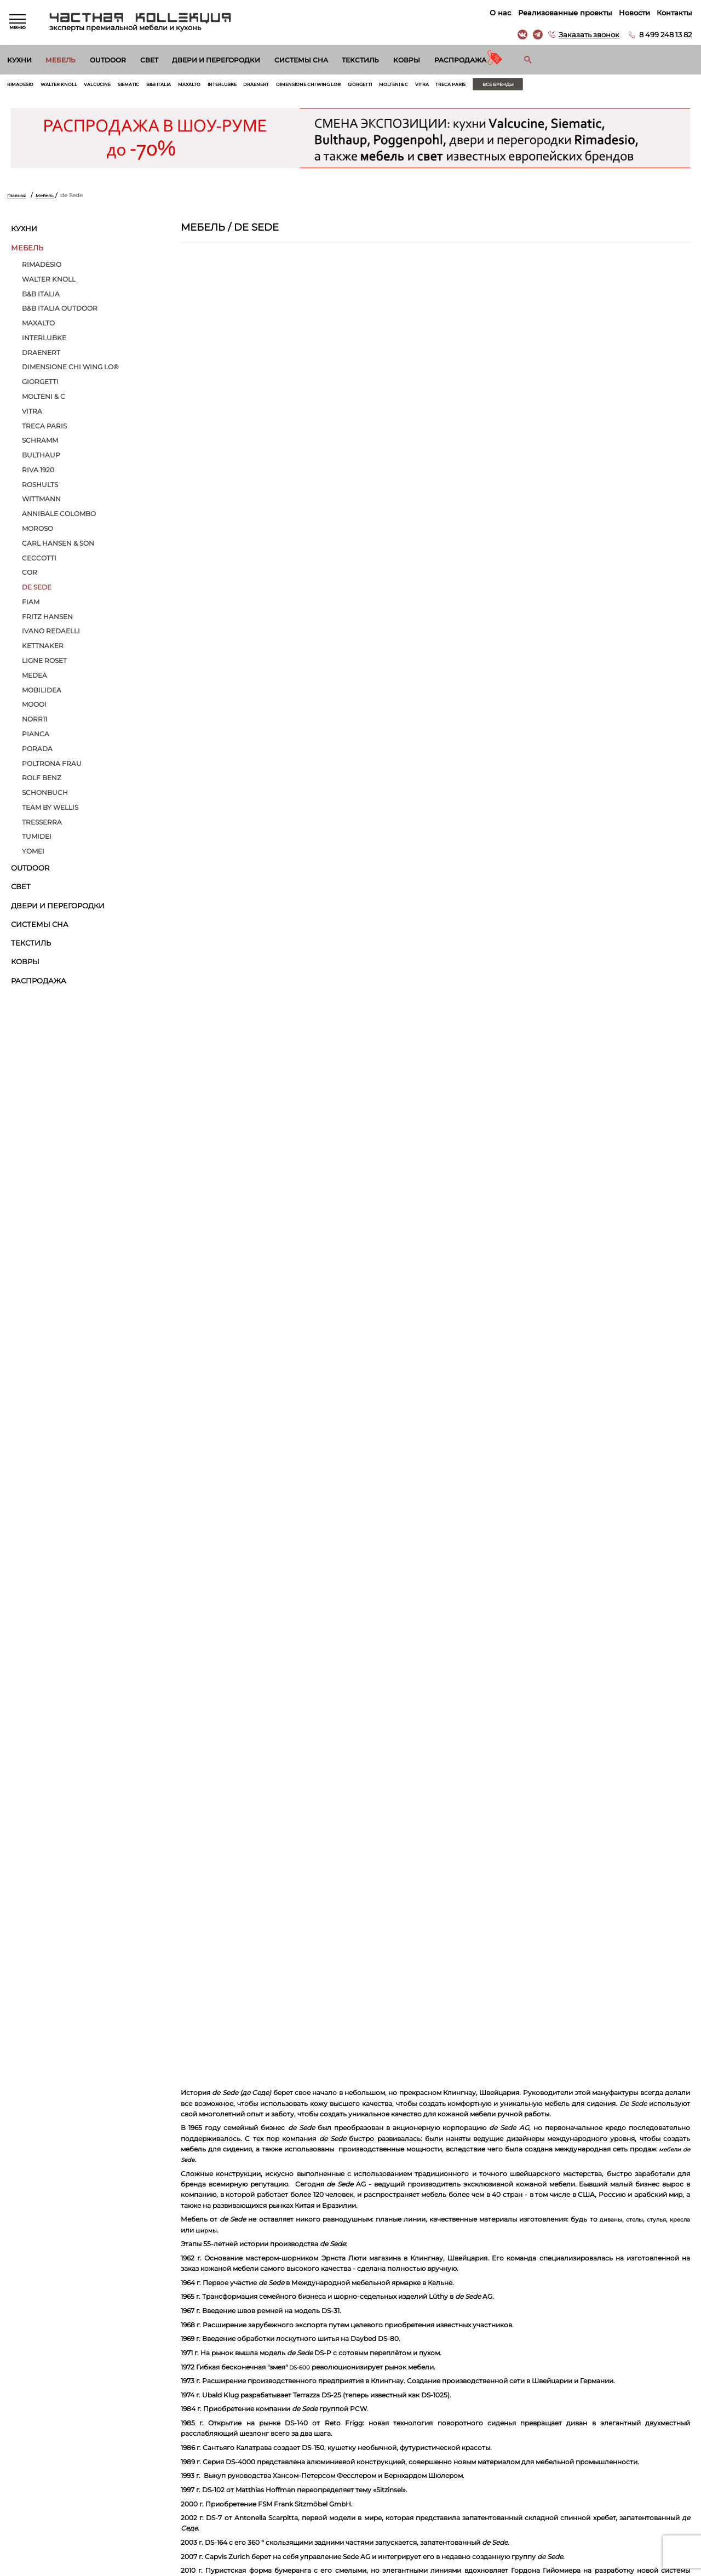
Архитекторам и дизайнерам (392, 2491)
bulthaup (41, 458)
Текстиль (360, 60)
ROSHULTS (40, 487)
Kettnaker (43, 648)
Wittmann (41, 502)
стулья (216, 1748)
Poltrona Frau (52, 766)
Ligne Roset (44, 663)
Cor (29, 576)
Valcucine (113, 85)
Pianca (35, 737)
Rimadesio (23, 85)
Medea (34, 678)
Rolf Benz (41, 781)
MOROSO (37, 531)
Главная (18, 198)
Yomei (33, 854)
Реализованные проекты (563, 13)
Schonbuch (45, 795)
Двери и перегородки (216, 60)
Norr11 (34, 722)
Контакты (672, 13)
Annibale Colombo (59, 516)
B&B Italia (187, 85)
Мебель (60, 60)
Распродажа (460, 60)
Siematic (150, 85)
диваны (675, 1738)
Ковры (406, 60)
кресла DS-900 (362, 2177)
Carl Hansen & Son (58, 546)
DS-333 (215, 2114)
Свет (149, 60)
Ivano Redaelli (51, 634)
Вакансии (364, 2504)
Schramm (40, 444)
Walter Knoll (69, 85)
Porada (37, 751)
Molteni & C (470, 85)
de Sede (36, 590)
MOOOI (34, 708)
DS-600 (301, 1885)
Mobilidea (41, 693)
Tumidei (36, 840)
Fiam (30, 605)
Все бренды (593, 85)
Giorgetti (429, 85)
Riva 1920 (38, 473)
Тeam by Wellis (50, 810)
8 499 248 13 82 (663, 35)
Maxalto (224, 85)
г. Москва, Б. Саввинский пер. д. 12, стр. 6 (624, 2452)
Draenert (303, 85)
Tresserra (42, 825)
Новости (632, 13)
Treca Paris (537, 85)
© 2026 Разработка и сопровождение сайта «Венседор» (350, 2568)
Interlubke (263, 85)
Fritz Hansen (47, 619)
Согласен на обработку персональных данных (85, 2376)
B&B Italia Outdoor (59, 311)
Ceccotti (39, 561)
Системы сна (301, 60)
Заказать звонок (587, 35)
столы (191, 1748)
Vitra (504, 85)
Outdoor (108, 60)
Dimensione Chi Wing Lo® (366, 85)
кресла (243, 1748)
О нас (498, 13)
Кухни (19, 60)
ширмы (284, 1748)
